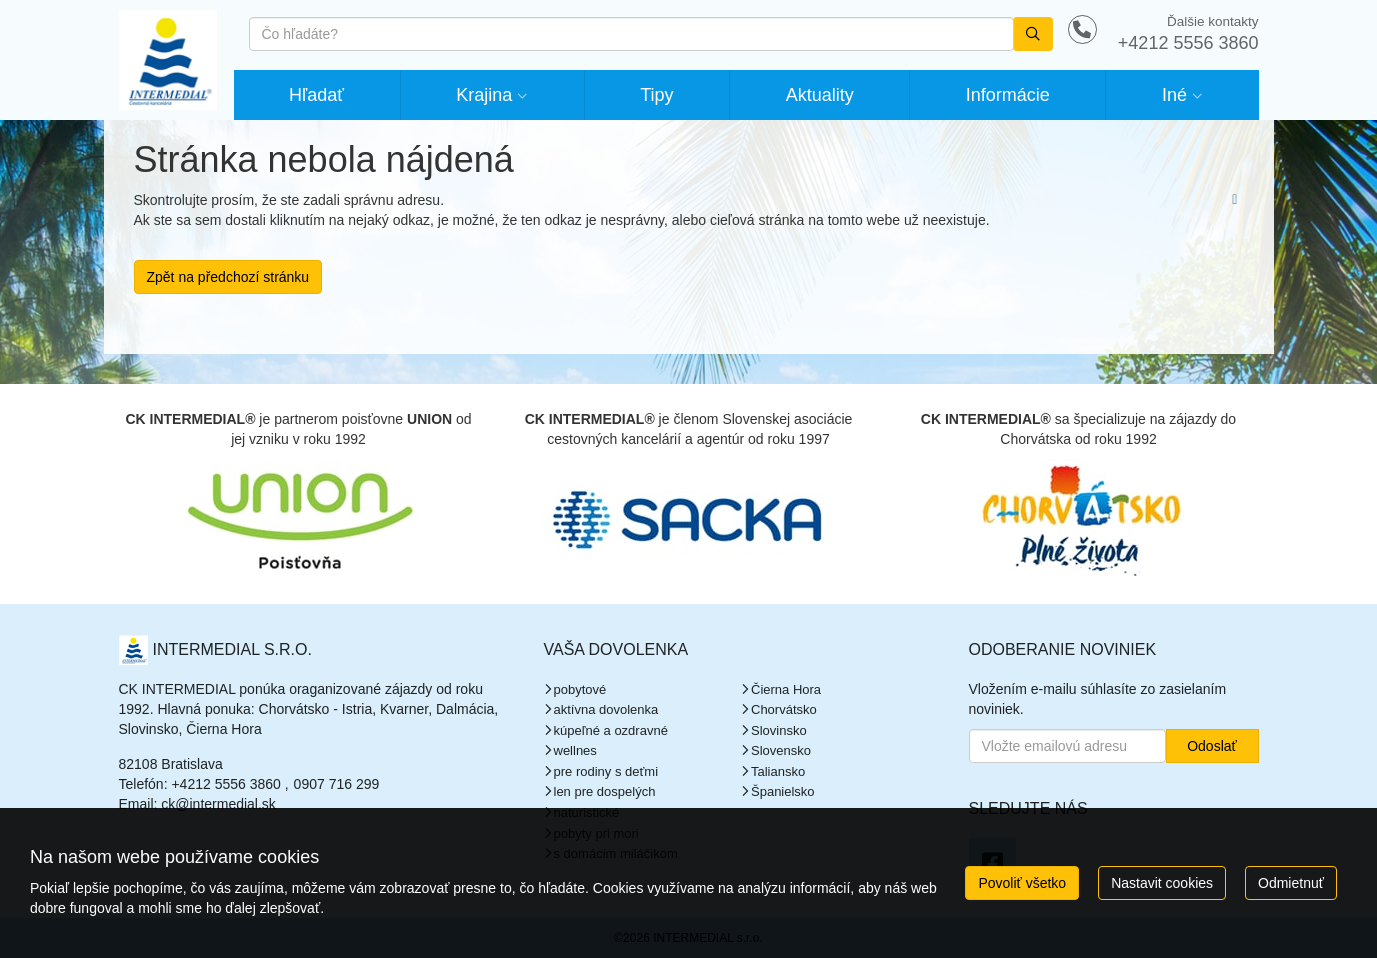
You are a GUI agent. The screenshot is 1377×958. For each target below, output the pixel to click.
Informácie (1008, 95)
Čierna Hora (786, 689)
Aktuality (820, 95)
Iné (1174, 95)
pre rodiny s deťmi (606, 771)
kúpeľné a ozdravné (611, 730)
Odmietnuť (1291, 883)
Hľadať (316, 95)
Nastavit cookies (1162, 883)
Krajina (484, 95)
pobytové (580, 689)
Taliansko (778, 771)
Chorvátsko (784, 709)
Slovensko (781, 750)
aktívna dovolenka (606, 709)
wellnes (575, 750)
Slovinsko (779, 730)
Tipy (656, 95)
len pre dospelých (605, 791)
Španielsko (783, 791)
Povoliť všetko (1022, 883)
